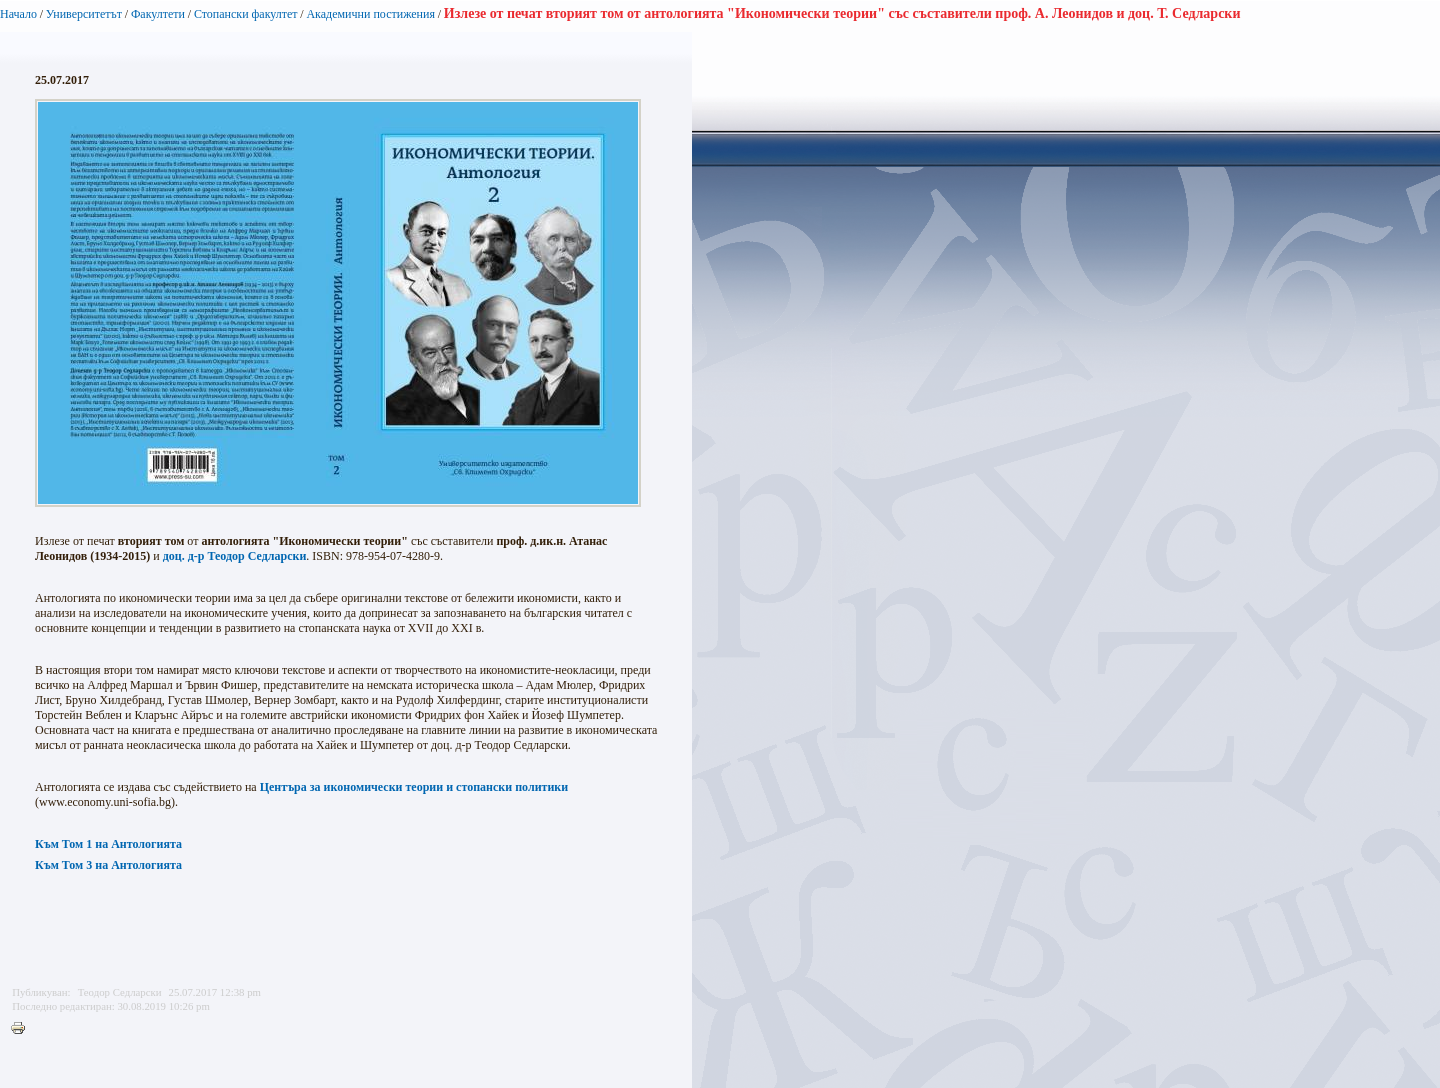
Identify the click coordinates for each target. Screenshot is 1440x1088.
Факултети (158, 14)
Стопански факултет (246, 14)
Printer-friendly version (23, 1029)
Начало (18, 14)
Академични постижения (370, 14)
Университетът (84, 14)
